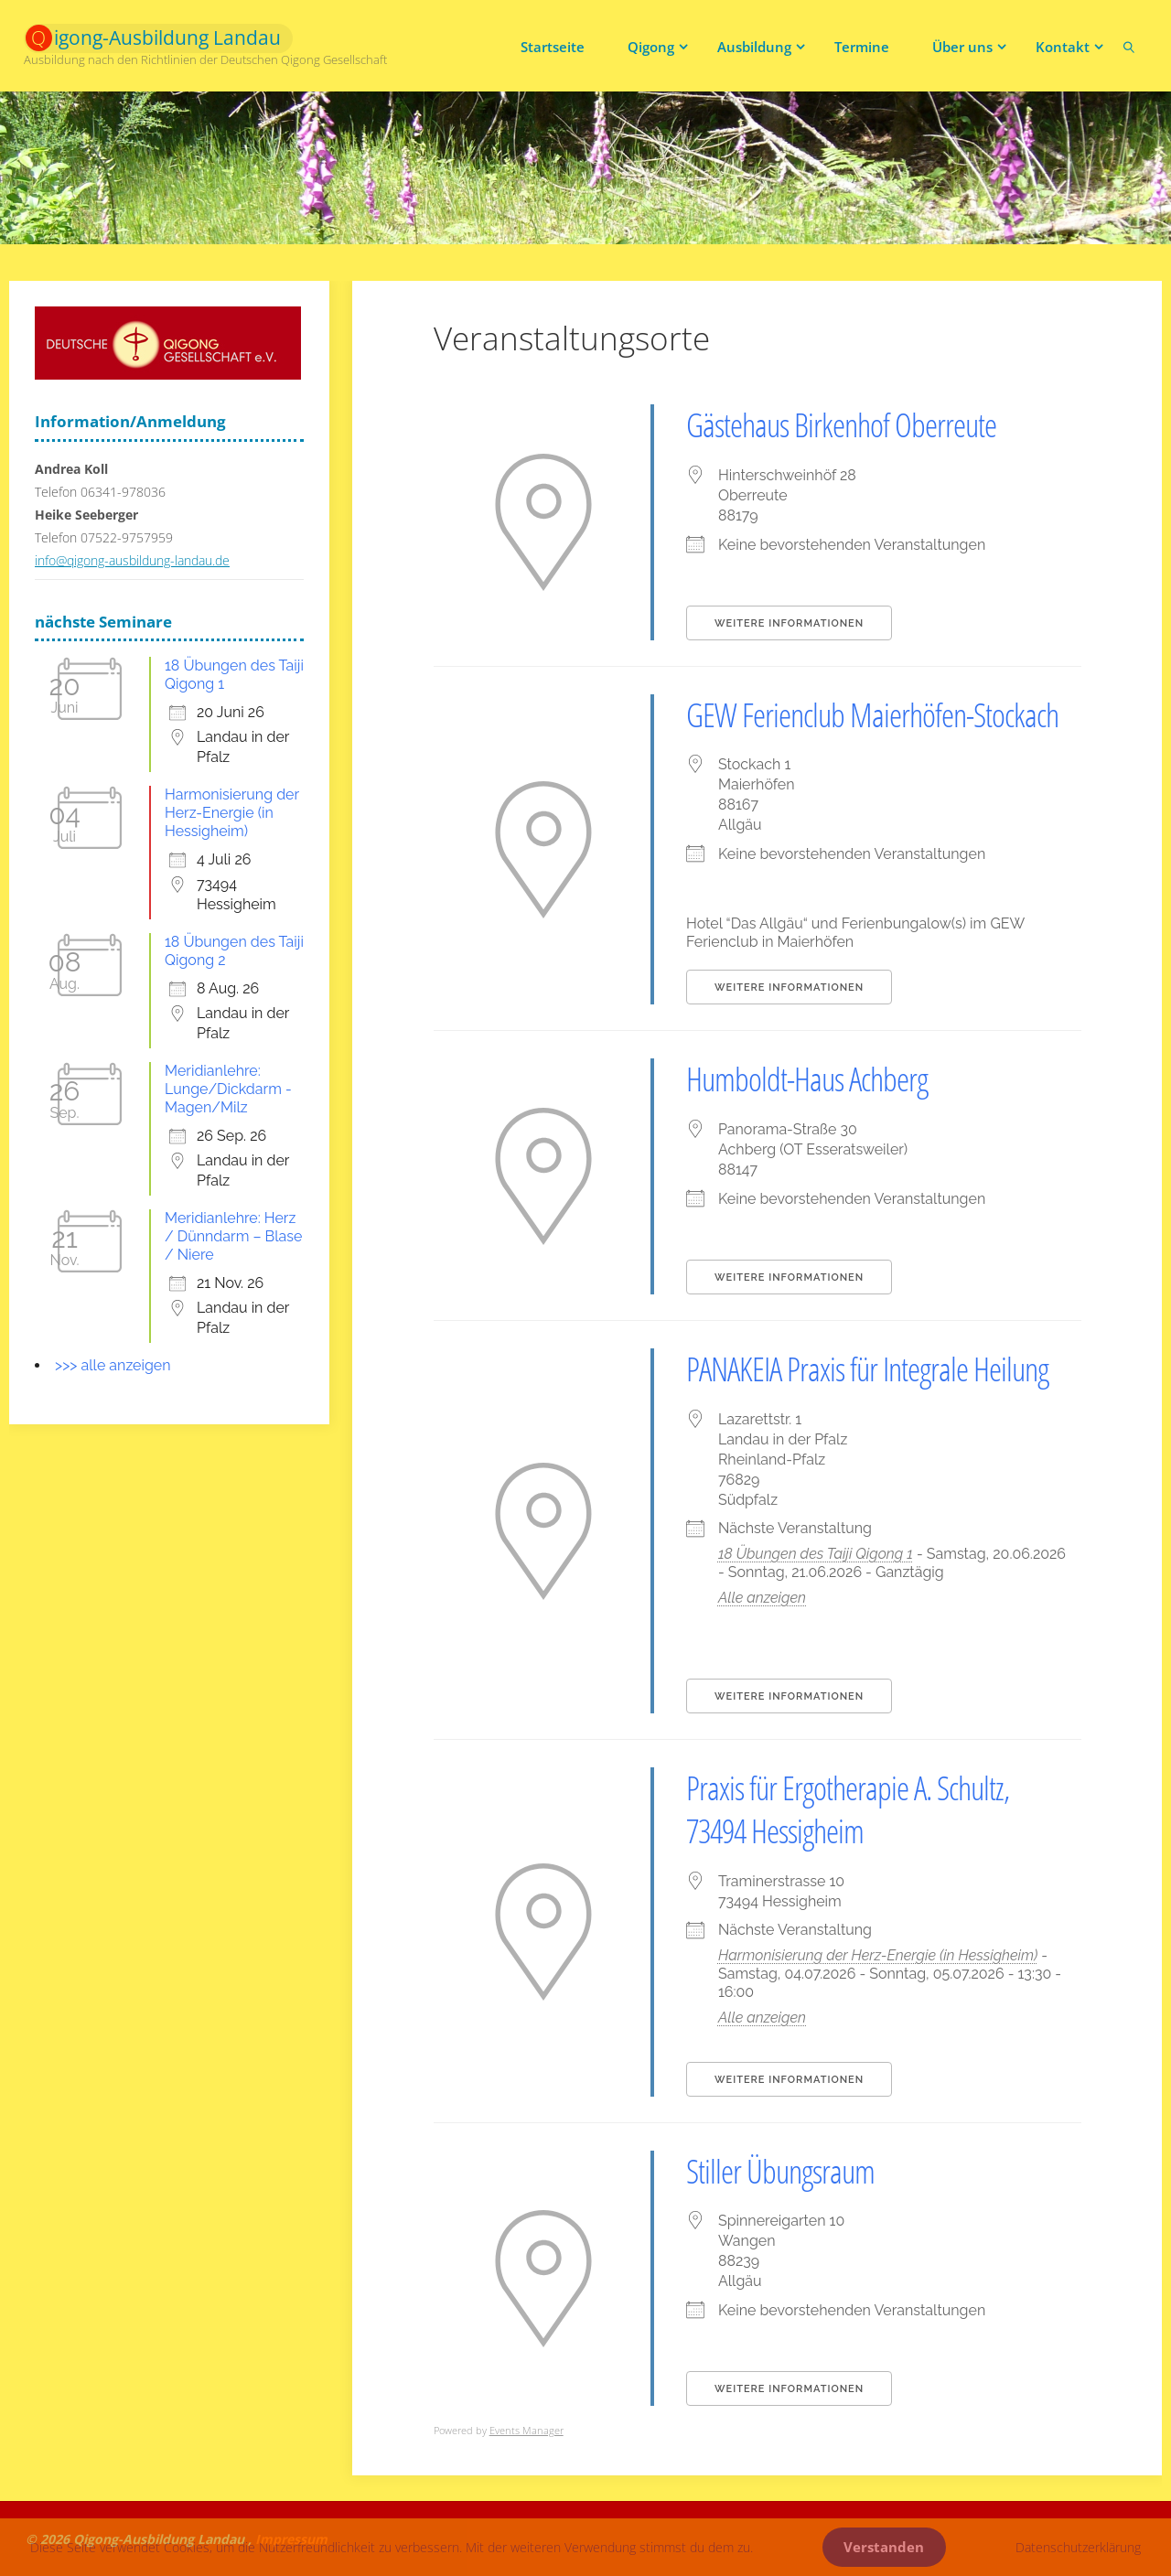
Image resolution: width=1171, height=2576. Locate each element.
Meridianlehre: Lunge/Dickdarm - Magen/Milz (228, 1089)
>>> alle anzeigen (113, 1365)
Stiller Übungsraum (780, 2171)
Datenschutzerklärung (1078, 2547)
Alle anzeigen (762, 1597)
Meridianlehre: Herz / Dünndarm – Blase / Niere (233, 1236)
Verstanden (883, 2547)
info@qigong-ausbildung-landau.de (132, 560)
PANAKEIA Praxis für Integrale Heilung (867, 1369)
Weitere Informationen (789, 623)
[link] (1129, 45)
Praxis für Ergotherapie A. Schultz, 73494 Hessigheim (847, 1809)
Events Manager (526, 2430)
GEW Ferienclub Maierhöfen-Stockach (872, 714)
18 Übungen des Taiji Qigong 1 (815, 1553)
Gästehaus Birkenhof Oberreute (841, 424)
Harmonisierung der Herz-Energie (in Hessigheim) (877, 1955)
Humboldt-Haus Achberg (807, 1079)
